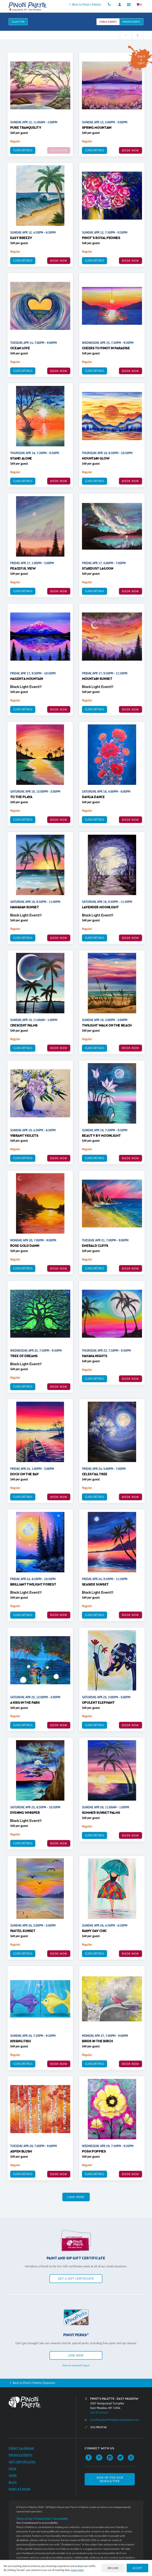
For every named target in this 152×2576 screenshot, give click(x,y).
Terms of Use (24, 2518)
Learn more (77, 2569)
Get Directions (99, 2412)
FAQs (12, 2469)
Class (18, 21)
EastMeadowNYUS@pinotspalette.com (114, 2420)
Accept (137, 2568)
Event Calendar (21, 2448)
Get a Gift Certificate (76, 2278)
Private (131, 21)
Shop (13, 2476)
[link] (137, 35)
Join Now (75, 2355)
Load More (76, 2197)
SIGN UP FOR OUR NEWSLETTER (109, 2479)
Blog (13, 2482)
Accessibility (60, 2518)
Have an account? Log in (75, 2365)
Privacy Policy (43, 2518)
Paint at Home (19, 2489)
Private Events (20, 2455)
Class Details (22, 150)
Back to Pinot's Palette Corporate (34, 2383)
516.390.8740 (98, 2427)
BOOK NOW (130, 150)
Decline (113, 2568)
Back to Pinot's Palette (86, 4)
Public (108, 21)
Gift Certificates (22, 2462)
